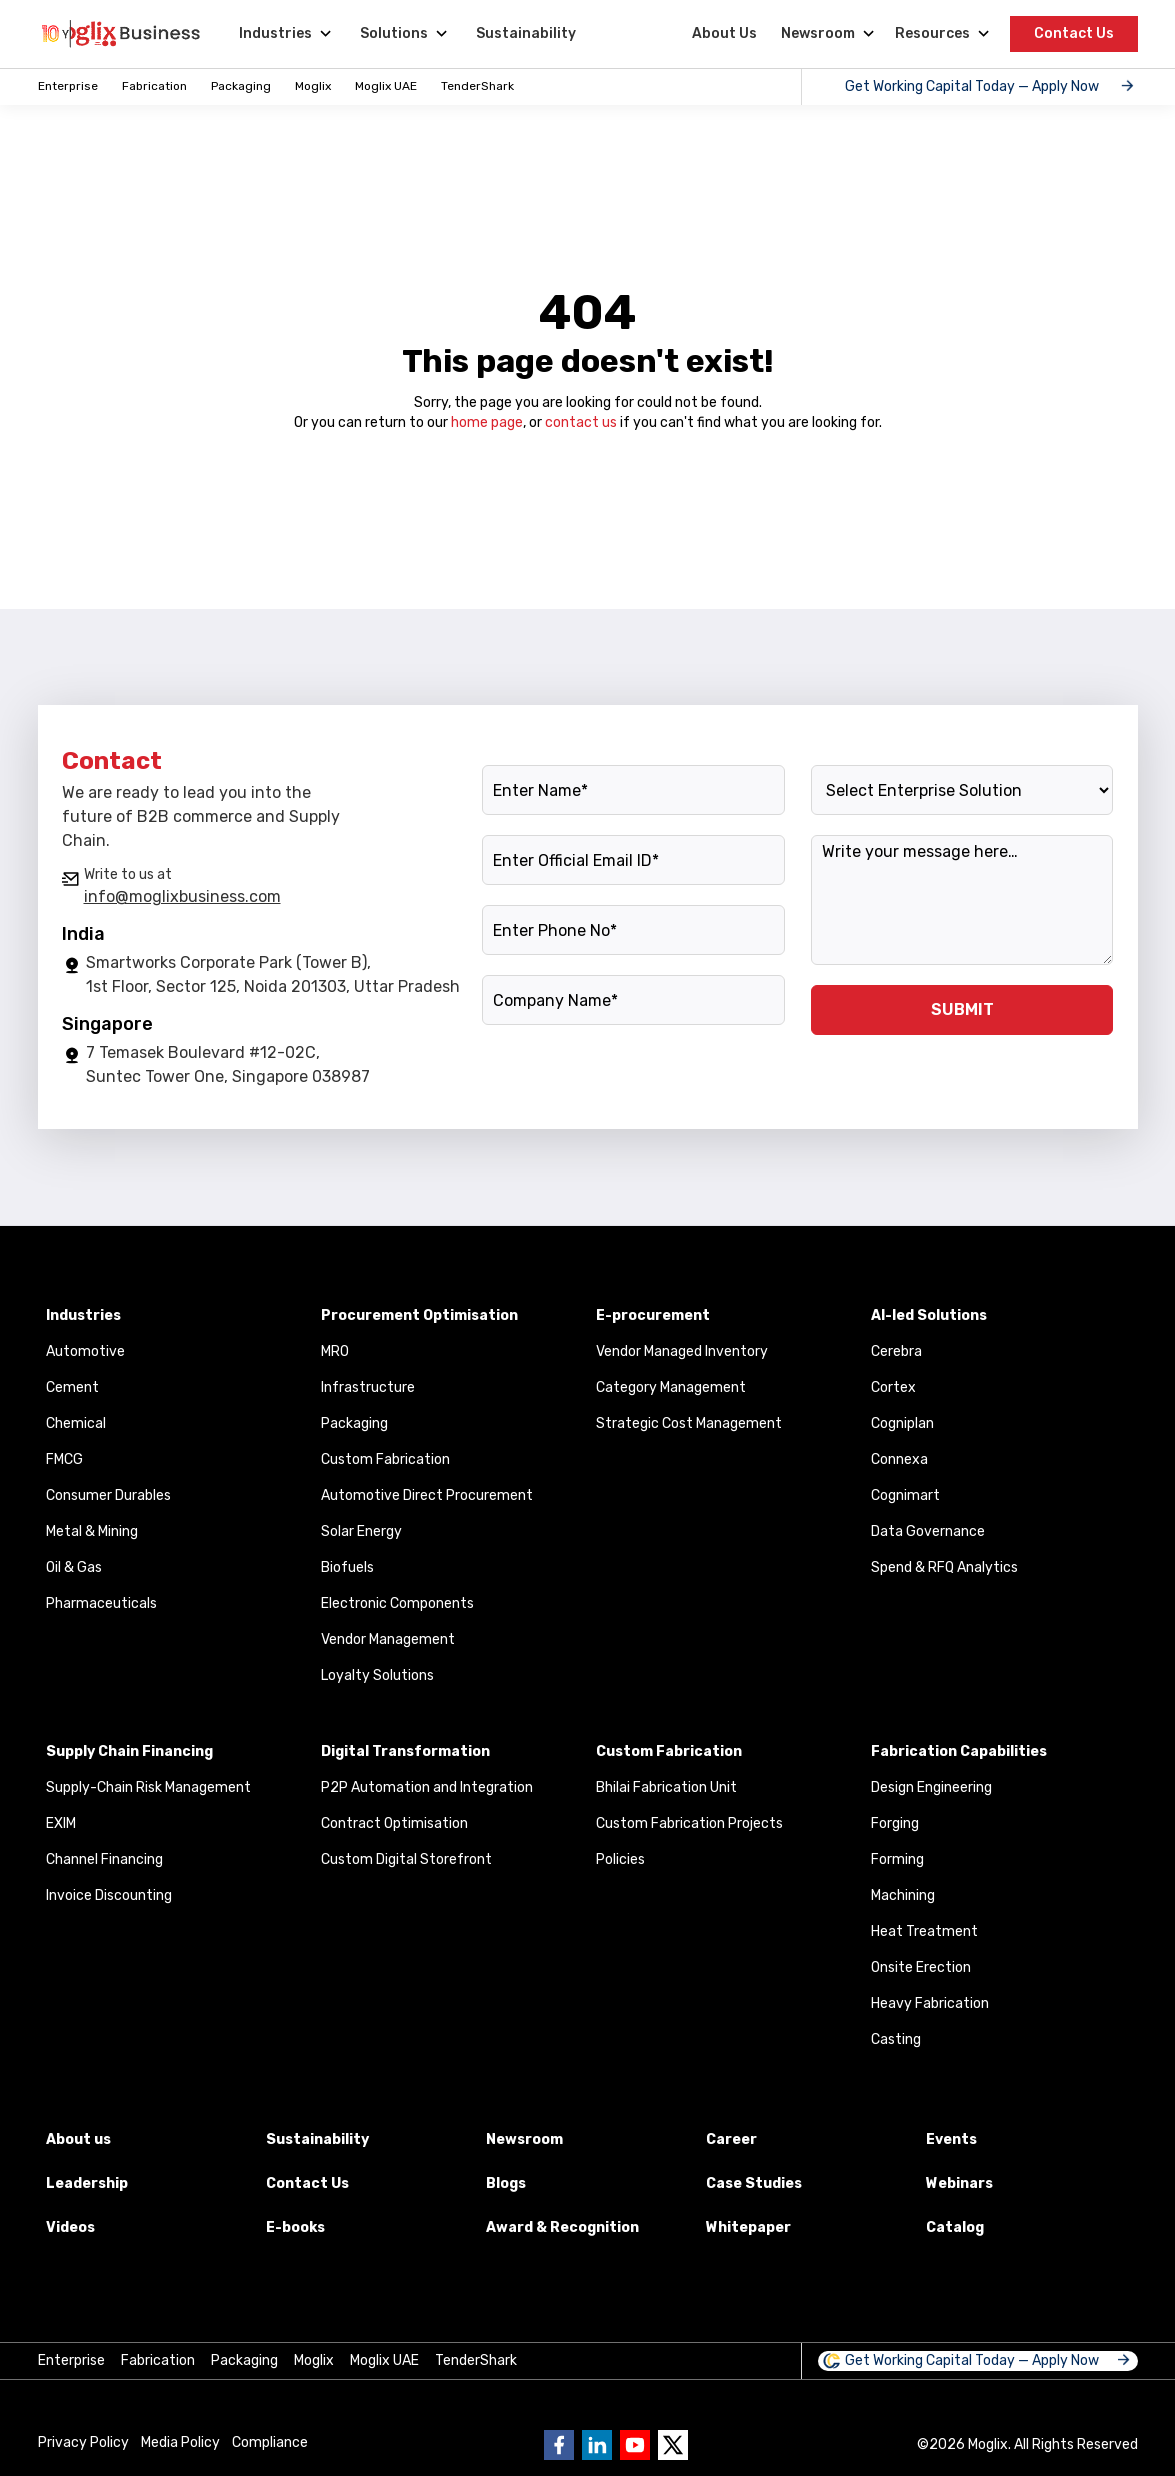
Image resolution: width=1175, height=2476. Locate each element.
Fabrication (154, 86)
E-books (295, 2227)
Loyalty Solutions (377, 1675)
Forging (895, 1823)
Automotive (85, 1351)
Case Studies (754, 2183)
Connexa (899, 1459)
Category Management (671, 1387)
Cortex (893, 1387)
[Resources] (940, 34)
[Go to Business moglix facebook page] (559, 2445)
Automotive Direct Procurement (427, 1495)
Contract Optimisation (394, 1823)
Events (951, 2139)
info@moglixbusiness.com (182, 896)
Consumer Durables (108, 1495)
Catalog (955, 2227)
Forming (897, 1859)
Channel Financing (104, 1859)
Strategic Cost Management (689, 1423)
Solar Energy (361, 1531)
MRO (335, 1351)
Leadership (87, 2183)
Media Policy (180, 2442)
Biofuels (347, 1567)
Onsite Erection (921, 1967)
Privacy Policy (83, 2442)
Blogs (506, 2183)
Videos (70, 2227)
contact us (581, 422)
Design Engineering (931, 1787)
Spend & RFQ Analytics (944, 1567)
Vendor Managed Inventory (682, 1351)
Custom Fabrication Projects (689, 1823)
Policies (620, 1859)
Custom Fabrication (385, 1459)
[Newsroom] (826, 34)
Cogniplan (902, 1423)
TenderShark (477, 86)
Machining (903, 1895)
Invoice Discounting (109, 1895)
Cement (72, 1387)
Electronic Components (397, 1603)
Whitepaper (748, 2227)
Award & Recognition (562, 2227)
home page (487, 422)
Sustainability (526, 33)
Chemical (76, 1423)
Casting (896, 2039)
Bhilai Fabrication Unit (666, 1787)
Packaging (241, 86)
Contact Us (1074, 33)
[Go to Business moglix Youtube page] (635, 2445)
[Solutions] (402, 34)
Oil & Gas (74, 1567)
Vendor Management (388, 1639)
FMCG (64, 1459)
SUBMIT (962, 1009)
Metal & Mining (92, 1531)
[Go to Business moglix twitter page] (673, 2445)
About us (78, 2139)
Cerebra (896, 1351)
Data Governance (928, 1531)
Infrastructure (368, 1387)
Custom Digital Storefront (406, 1859)
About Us (724, 33)
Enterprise (68, 86)
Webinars (959, 2183)
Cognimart (905, 1495)
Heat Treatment (924, 1931)
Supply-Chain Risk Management (148, 1787)
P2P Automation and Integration (427, 1787)
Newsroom (524, 2139)
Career (731, 2139)
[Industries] (283, 34)
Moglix (313, 86)
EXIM (61, 1823)
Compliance (270, 2442)
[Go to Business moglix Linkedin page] (597, 2445)
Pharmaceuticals (101, 1603)
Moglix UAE (386, 86)
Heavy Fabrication (930, 2003)
